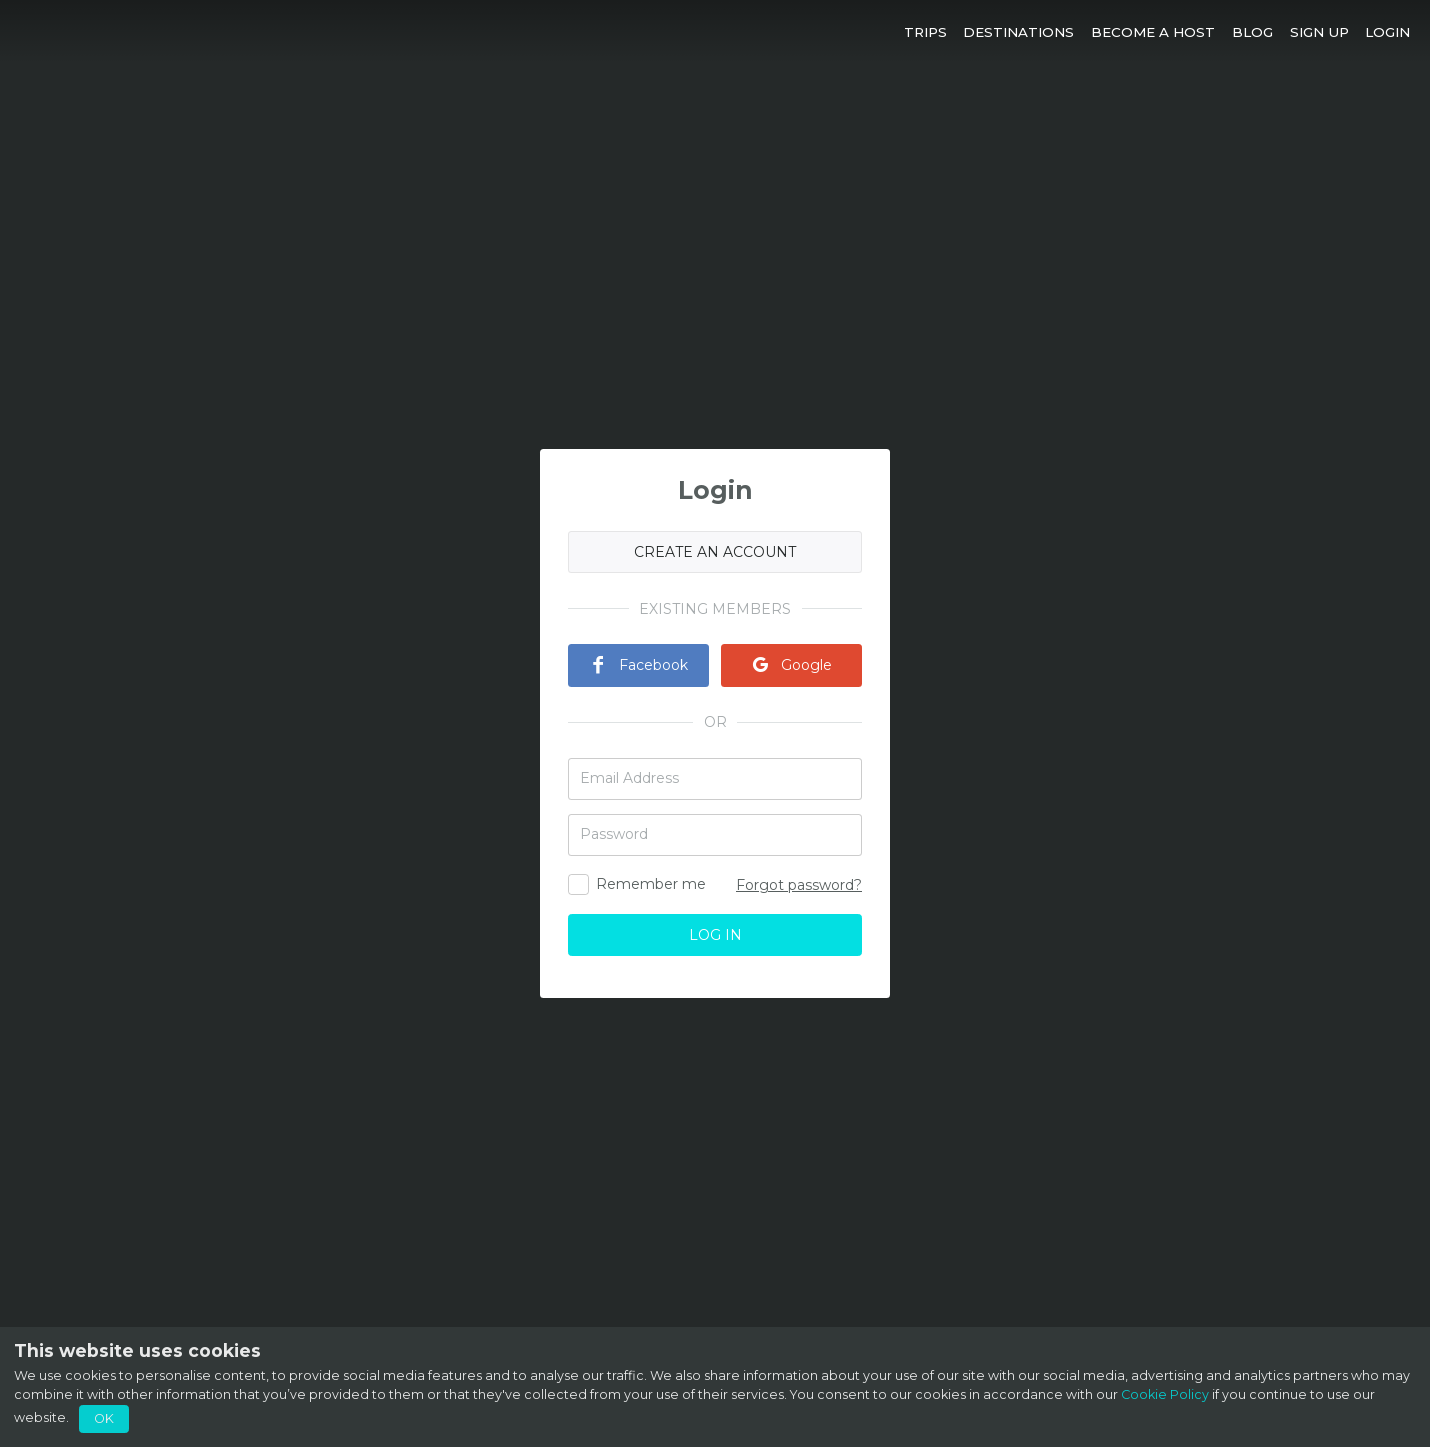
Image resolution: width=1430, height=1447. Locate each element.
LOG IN (715, 935)
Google (791, 665)
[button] (925, 31)
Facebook (638, 665)
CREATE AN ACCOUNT (715, 552)
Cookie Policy (1165, 1394)
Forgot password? (799, 885)
